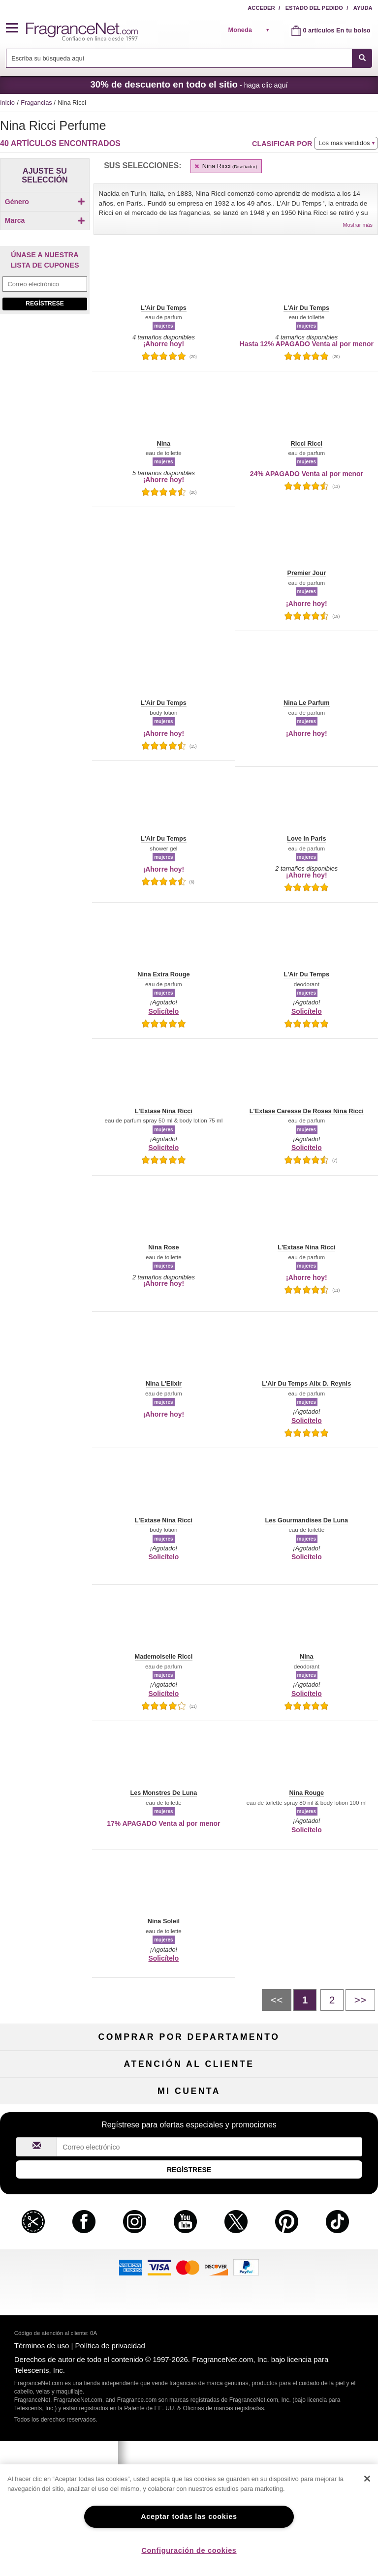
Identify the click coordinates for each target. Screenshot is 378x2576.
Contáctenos (59, 2228)
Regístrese (44, 533)
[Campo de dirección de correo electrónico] (44, 513)
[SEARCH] (362, 58)
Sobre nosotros (60, 2245)
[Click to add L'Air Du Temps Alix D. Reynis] (42, 409)
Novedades (318, 2116)
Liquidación (189, 2148)
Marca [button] (45, 237)
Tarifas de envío (189, 2245)
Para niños (318, 2067)
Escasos (318, 2148)
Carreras (318, 2261)
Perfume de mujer (60, 2084)
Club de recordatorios (189, 2373)
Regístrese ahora (60, 2373)
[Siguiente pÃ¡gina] (360, 2000)
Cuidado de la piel (189, 2100)
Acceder (261, 8)
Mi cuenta (59, 2357)
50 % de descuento (189, 2067)
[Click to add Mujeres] (44, 218)
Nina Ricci (225, 166)
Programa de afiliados (318, 2212)
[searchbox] (179, 58)
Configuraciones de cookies (318, 2373)
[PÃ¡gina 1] (304, 2000)
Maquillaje (318, 2084)
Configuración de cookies (188, 2550)
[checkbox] (44, 218)
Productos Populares (189, 2132)
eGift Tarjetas (59, 2261)
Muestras (189, 2084)
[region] (189, 2520)
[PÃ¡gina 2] (332, 2000)
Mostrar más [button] (358, 225)
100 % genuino (188, 2261)
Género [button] (45, 202)
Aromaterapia (189, 2116)
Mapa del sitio (317, 2228)
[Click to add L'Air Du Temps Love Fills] (42, 425)
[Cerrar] (367, 2478)
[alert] (252, 30)
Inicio (7, 102)
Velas (318, 2100)
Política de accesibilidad (59, 2277)
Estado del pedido (314, 8)
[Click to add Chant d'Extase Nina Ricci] (42, 358)
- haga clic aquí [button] (188, 84)
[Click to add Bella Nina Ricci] (42, 332)
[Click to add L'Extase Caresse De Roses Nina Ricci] (42, 444)
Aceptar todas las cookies (189, 2516)
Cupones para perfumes (318, 2245)
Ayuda (363, 8)
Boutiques (60, 2132)
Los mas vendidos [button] (344, 143)
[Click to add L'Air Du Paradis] (42, 386)
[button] (16, 28)
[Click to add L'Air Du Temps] (42, 396)
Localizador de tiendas (189, 2277)
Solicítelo (163, 1011)
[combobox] (189, 58)
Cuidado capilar (60, 2116)
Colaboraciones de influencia (60, 2293)
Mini (318, 2132)
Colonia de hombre (60, 2100)
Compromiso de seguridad (188, 2228)
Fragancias (37, 102)
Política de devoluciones (189, 2212)
